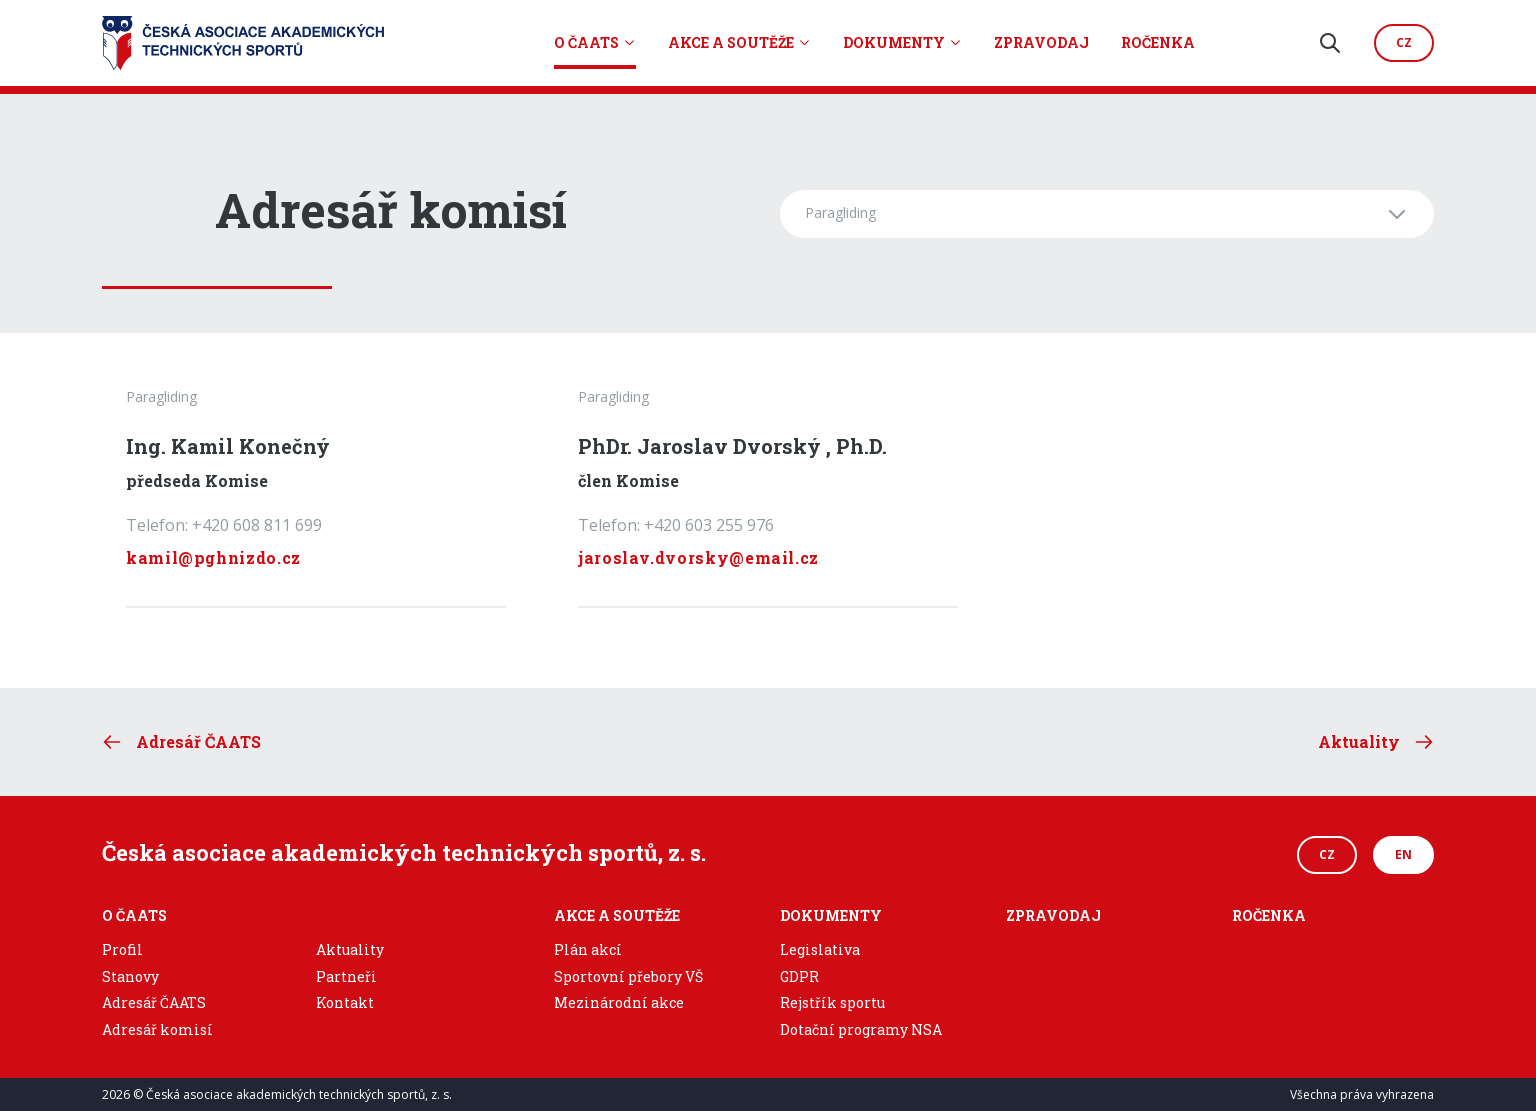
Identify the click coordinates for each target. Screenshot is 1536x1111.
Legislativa (820, 949)
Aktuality (350, 949)
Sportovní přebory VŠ (628, 976)
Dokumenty (894, 42)
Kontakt (345, 1002)
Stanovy (130, 976)
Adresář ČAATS (154, 1002)
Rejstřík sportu (832, 1002)
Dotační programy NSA (861, 1029)
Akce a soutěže (731, 42)
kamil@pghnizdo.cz (213, 557)
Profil (122, 949)
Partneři (346, 976)
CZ (1327, 854)
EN (1403, 854)
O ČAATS (586, 42)
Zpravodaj (1041, 42)
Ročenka (1158, 42)
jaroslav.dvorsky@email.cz (698, 557)
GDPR (799, 976)
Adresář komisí (157, 1029)
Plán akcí (588, 949)
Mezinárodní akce (619, 1002)
